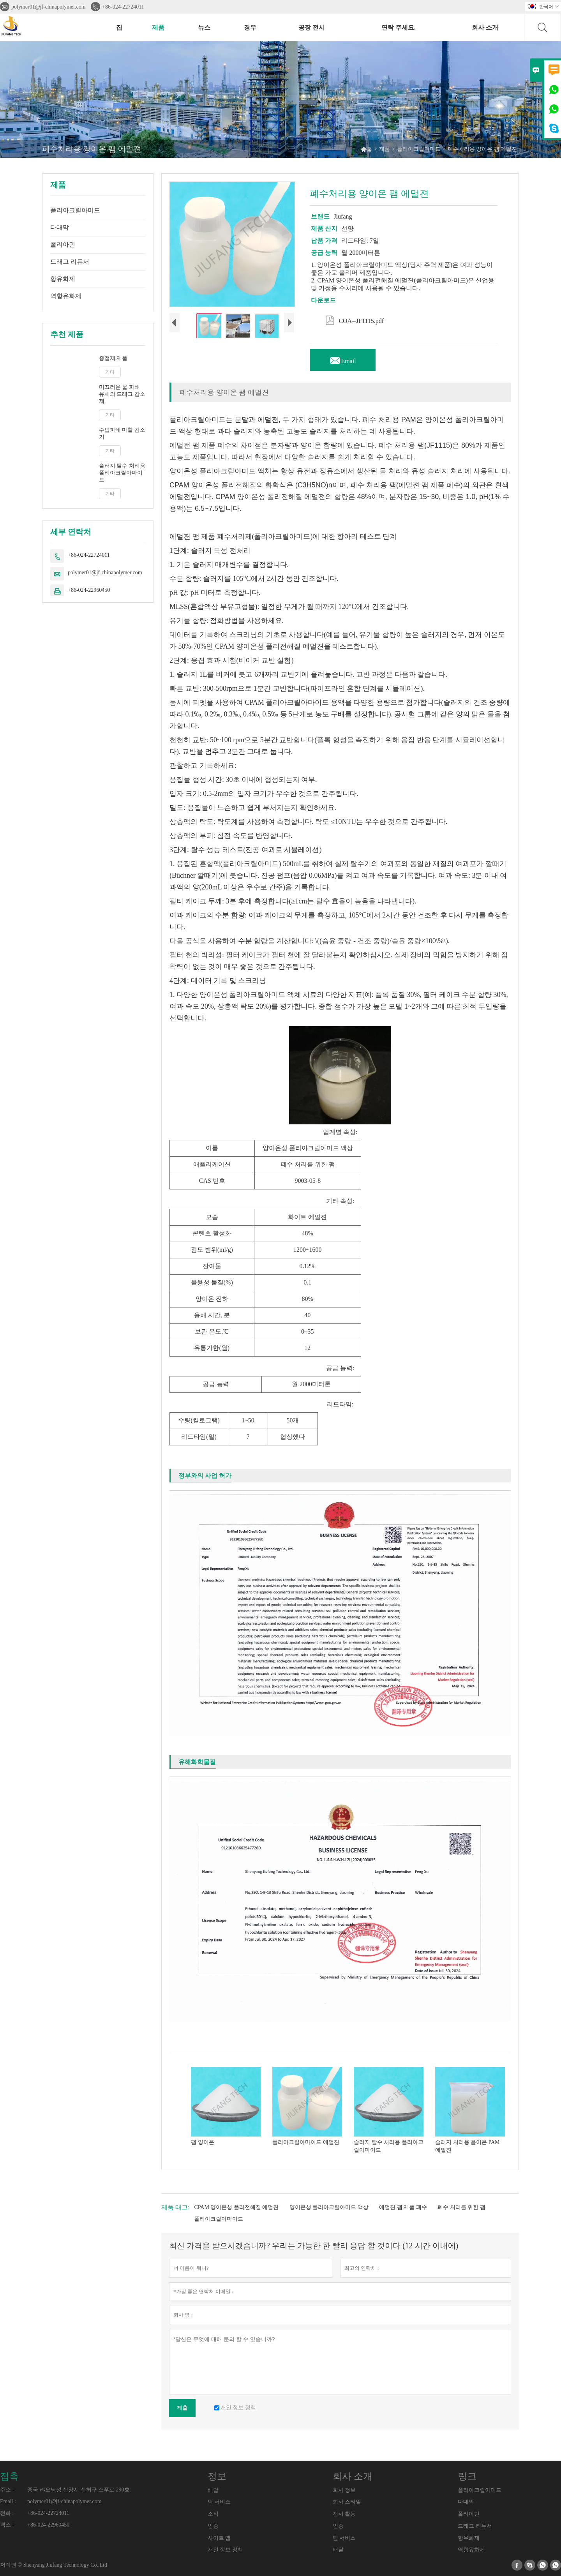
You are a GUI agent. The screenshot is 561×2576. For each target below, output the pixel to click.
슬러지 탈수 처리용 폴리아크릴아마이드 (122, 473)
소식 (213, 2514)
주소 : (7, 2490)
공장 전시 (311, 27)
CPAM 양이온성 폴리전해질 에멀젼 (236, 2207)
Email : (8, 2501)
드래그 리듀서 (69, 261)
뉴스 (204, 27)
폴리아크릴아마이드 (218, 2219)
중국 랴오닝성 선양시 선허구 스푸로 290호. (79, 2490)
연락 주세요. (398, 27)
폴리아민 (62, 244)
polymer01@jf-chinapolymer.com (48, 7)
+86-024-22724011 (123, 7)
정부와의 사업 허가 (204, 1475)
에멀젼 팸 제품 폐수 (403, 2207)
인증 (213, 2526)
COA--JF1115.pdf (354, 319)
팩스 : (7, 2525)
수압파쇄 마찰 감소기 (122, 433)
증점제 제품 (113, 358)
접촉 (9, 2476)
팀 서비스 (219, 2502)
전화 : (7, 2513)
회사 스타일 (347, 2502)
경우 (250, 27)
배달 (213, 2490)
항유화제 (62, 278)
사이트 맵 (219, 2538)
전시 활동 (344, 2514)
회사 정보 (344, 2490)
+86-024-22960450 (89, 590)
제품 (158, 27)
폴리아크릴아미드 (419, 149)
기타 (110, 372)
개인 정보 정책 (225, 2550)
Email (342, 359)
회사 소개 (485, 27)
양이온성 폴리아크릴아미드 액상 (329, 2207)
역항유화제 (65, 296)
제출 (182, 2408)
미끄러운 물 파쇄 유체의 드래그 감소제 (122, 394)
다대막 (59, 227)
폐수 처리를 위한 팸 (461, 2207)
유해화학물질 (197, 1762)
